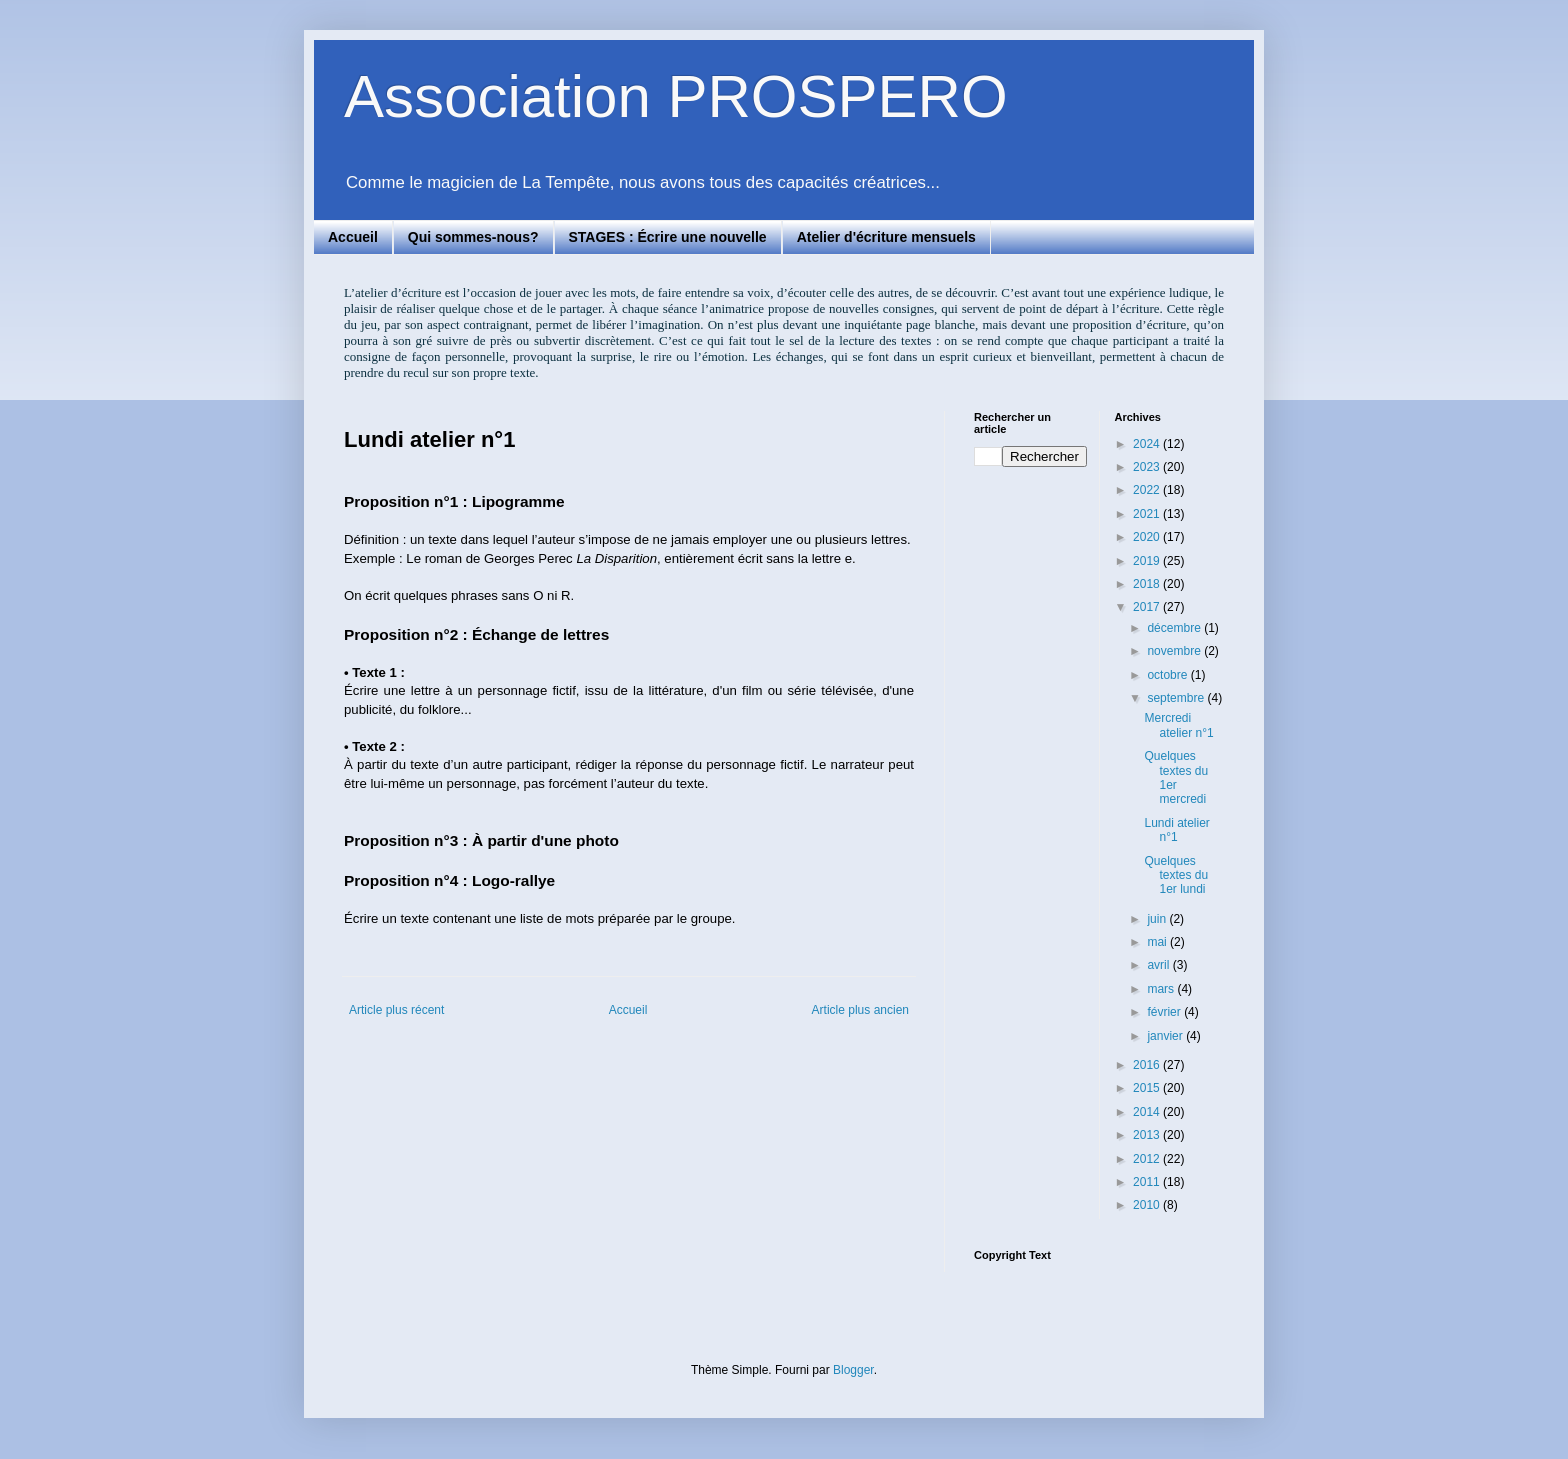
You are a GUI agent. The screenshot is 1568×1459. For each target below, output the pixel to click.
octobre (1168, 675)
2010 (1148, 1205)
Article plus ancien (860, 1010)
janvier (1166, 1036)
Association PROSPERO (676, 96)
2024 (1148, 444)
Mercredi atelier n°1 (1178, 725)
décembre (1175, 628)
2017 (1148, 607)
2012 (1148, 1159)
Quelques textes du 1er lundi (1176, 875)
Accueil (353, 237)
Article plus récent (396, 1010)
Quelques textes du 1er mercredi (1176, 777)
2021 (1148, 514)
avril (1159, 965)
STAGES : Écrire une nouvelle (668, 237)
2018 (1148, 584)
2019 (1148, 561)
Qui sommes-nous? (473, 237)
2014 (1148, 1112)
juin (1158, 919)
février (1165, 1012)
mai (1158, 942)
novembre (1175, 651)
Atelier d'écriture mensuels (886, 237)
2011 (1148, 1182)
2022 (1148, 490)
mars (1162, 989)
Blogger (853, 1370)
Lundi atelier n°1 (1176, 830)
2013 (1148, 1135)
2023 (1148, 467)
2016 (1148, 1065)
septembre (1177, 698)
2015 (1148, 1088)
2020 (1148, 537)
